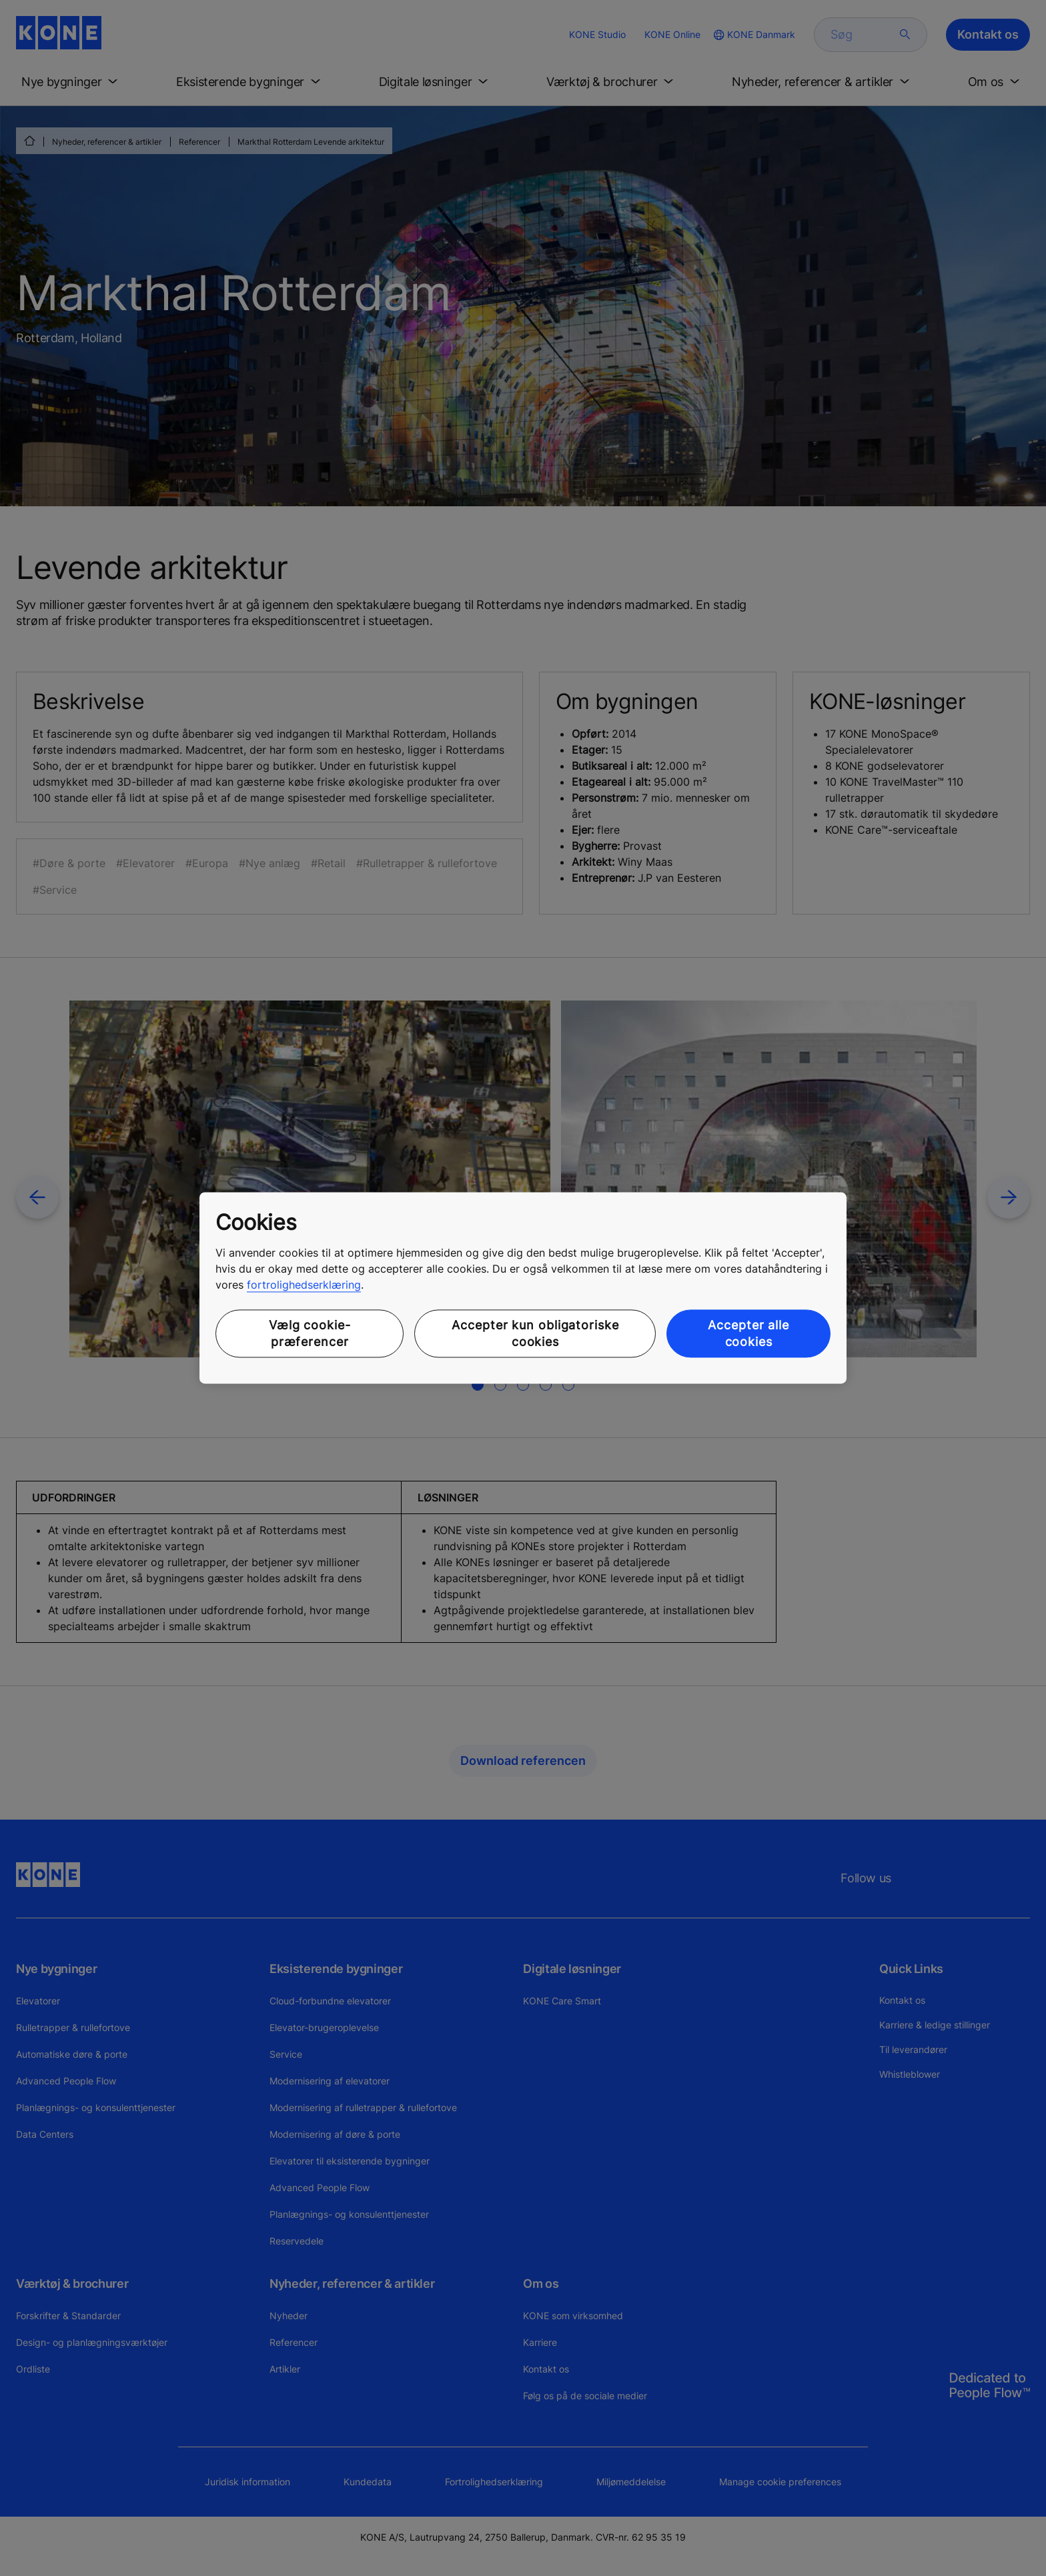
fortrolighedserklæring (304, 1284)
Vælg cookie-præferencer (310, 1333)
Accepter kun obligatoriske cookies (535, 1333)
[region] (523, 1287)
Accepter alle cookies (748, 1333)
